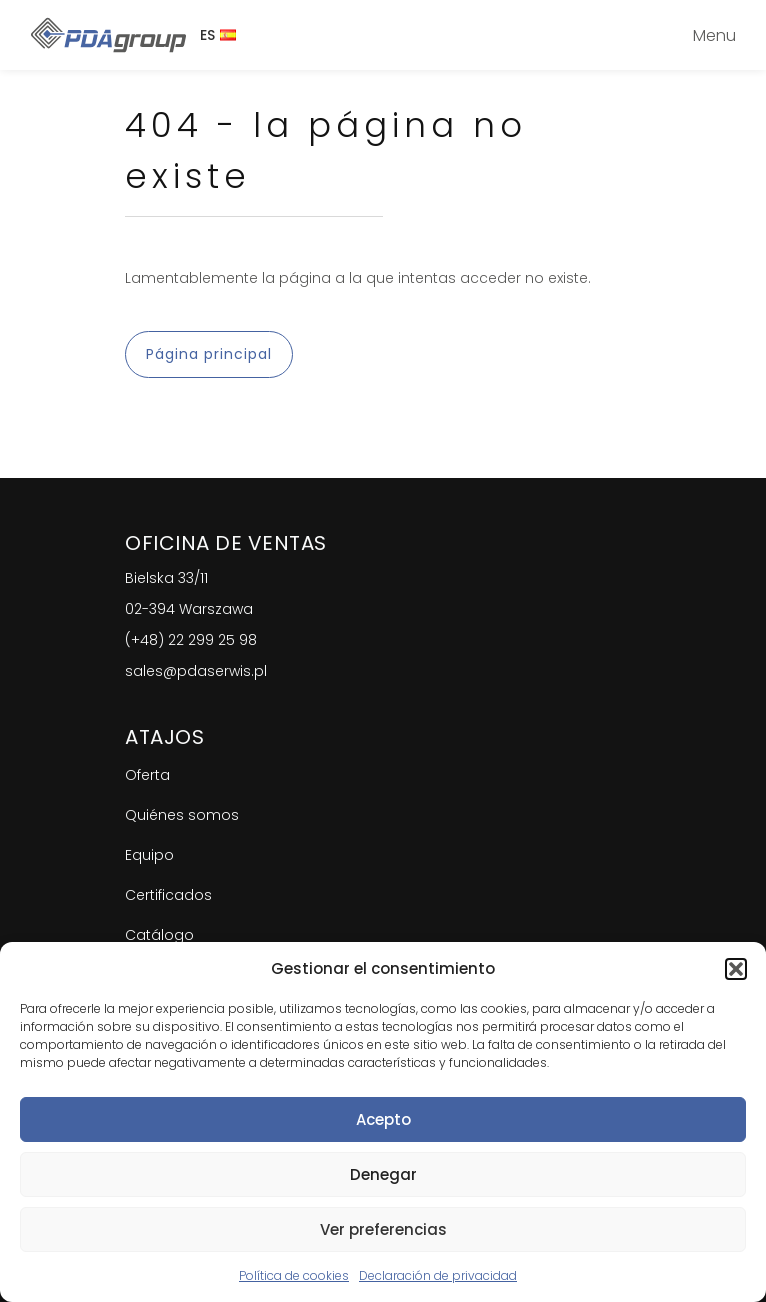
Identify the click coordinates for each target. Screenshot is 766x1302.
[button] (736, 969)
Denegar (383, 1174)
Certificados (168, 895)
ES (217, 35)
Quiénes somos (182, 815)
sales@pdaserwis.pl (196, 671)
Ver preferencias (383, 1229)
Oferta (147, 775)
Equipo (149, 855)
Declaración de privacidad (438, 1275)
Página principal (209, 354)
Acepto (383, 1119)
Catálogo (159, 935)
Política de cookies (294, 1275)
